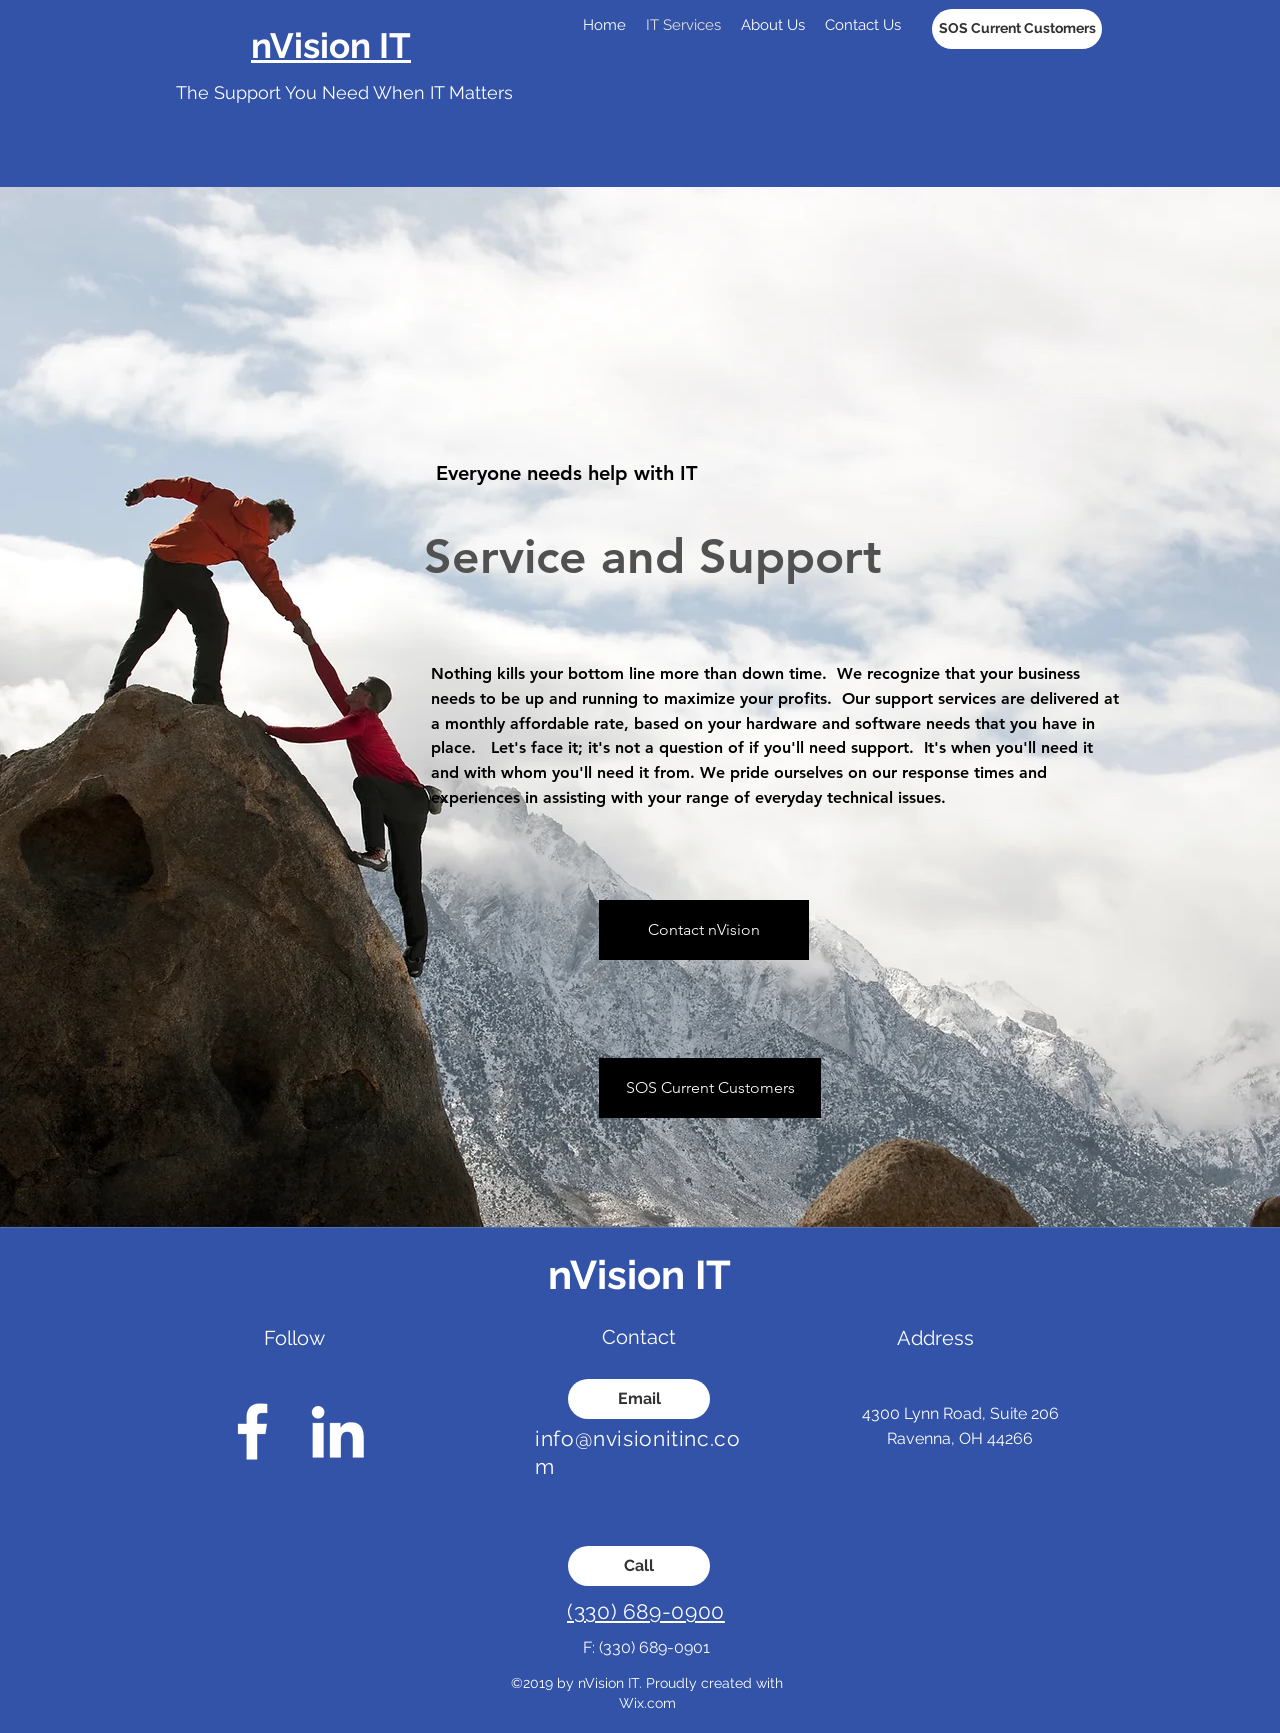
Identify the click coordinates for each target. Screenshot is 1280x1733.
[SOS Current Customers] (1017, 29)
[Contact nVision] (704, 930)
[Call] (639, 1566)
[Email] (639, 1399)
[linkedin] (337, 1431)
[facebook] (252, 1431)
